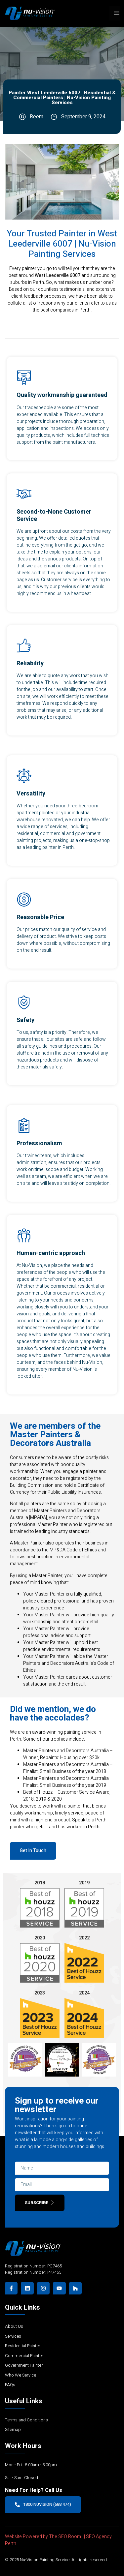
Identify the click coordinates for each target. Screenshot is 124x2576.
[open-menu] (114, 13)
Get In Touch (33, 1850)
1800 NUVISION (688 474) (43, 2504)
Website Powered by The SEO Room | (45, 2536)
